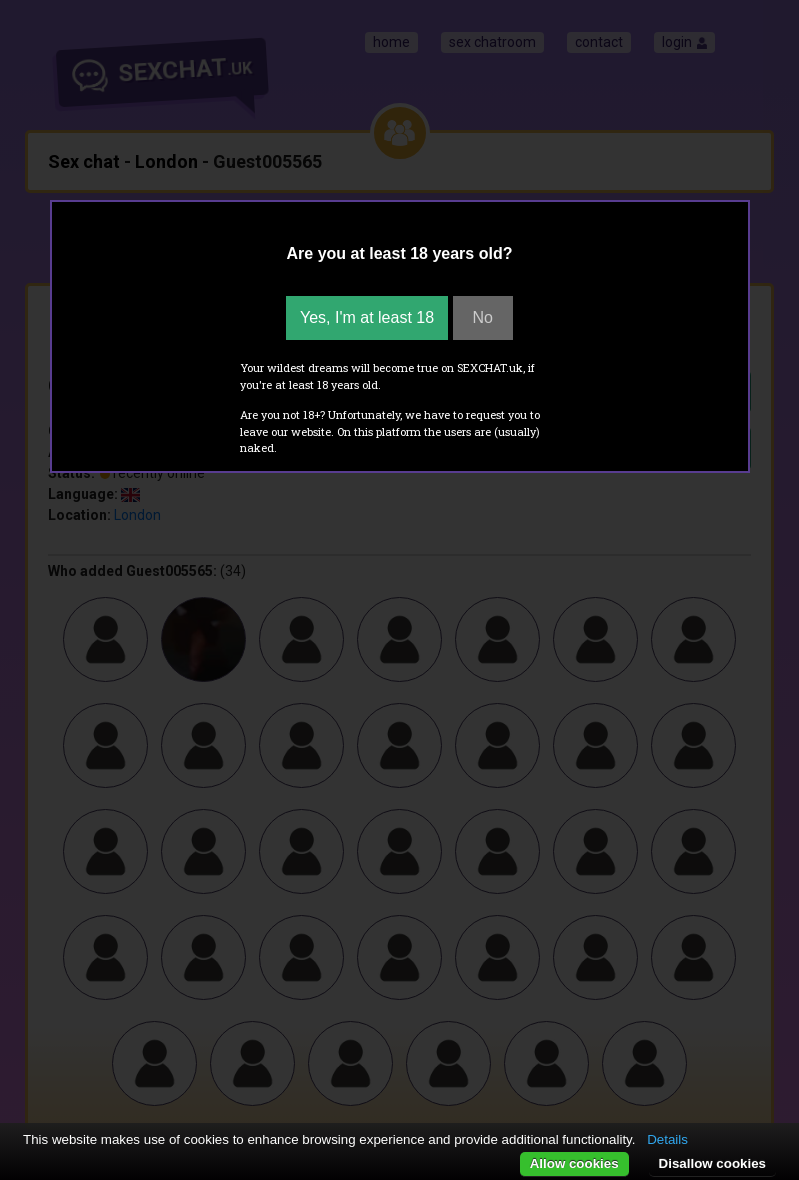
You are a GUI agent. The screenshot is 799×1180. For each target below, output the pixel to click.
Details (667, 1139)
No (483, 317)
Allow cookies (574, 1163)
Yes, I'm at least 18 (367, 317)
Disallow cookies (712, 1163)
